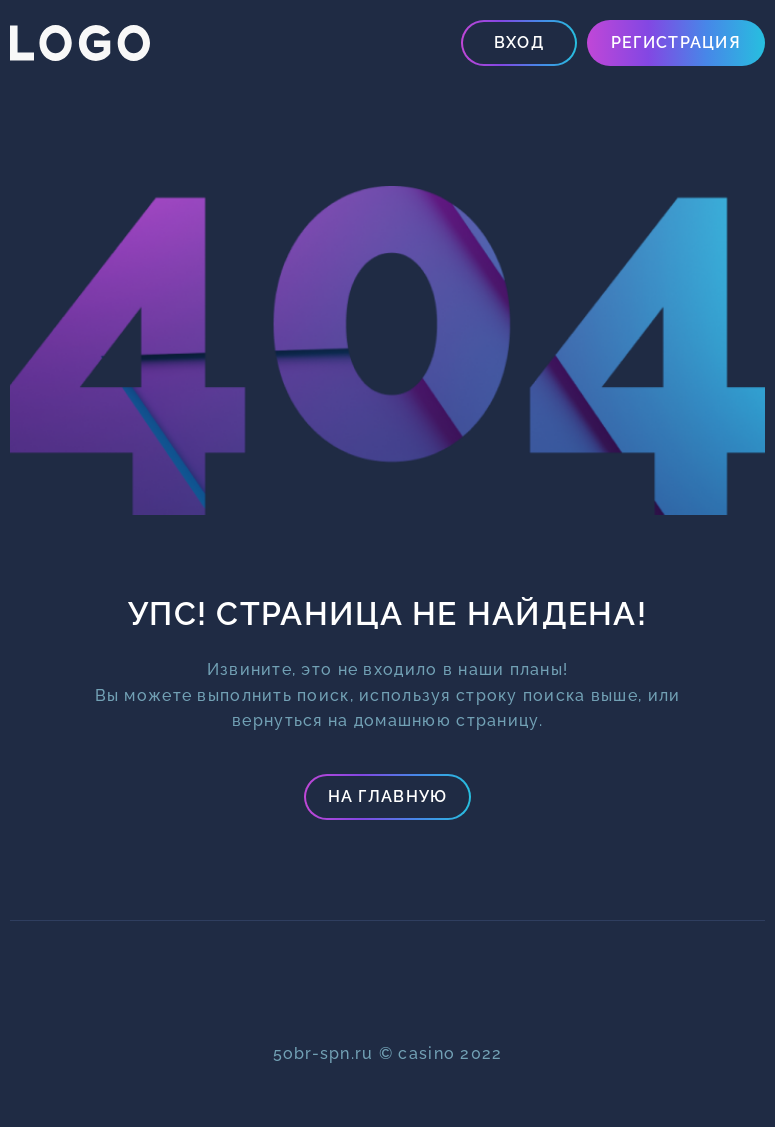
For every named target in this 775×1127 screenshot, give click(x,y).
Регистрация (676, 42)
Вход (519, 42)
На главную (388, 796)
